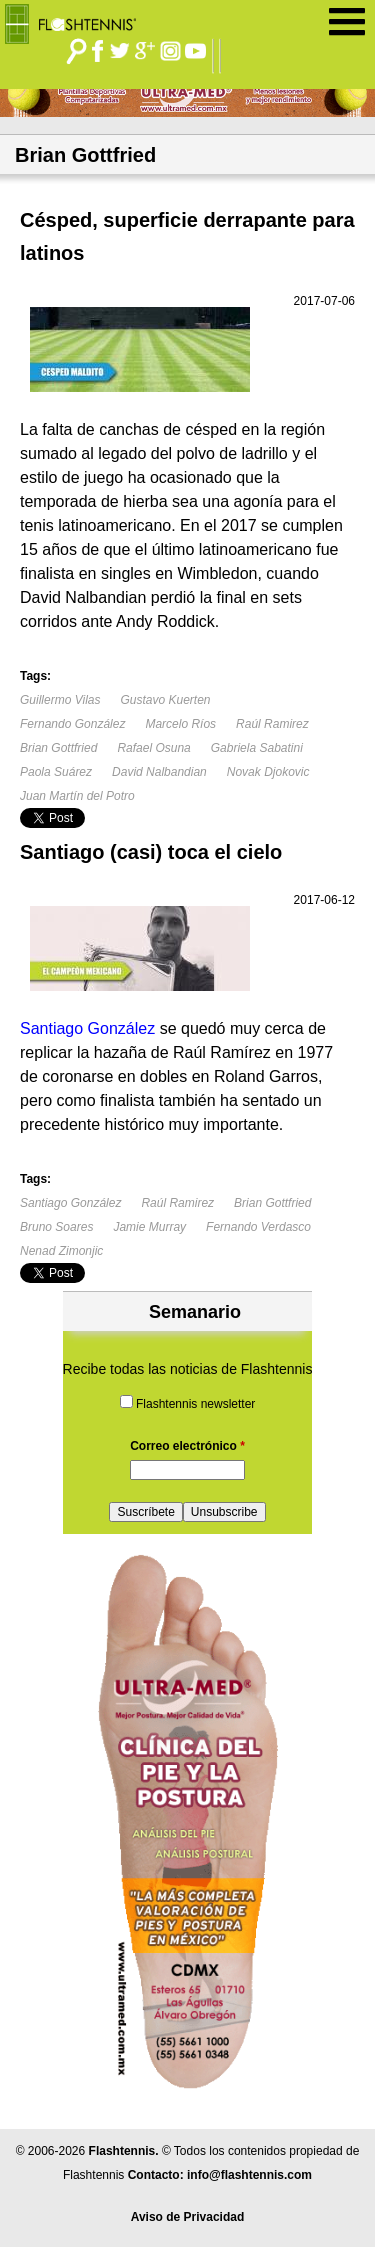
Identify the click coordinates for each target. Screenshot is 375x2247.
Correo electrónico (187, 1446)
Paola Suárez (56, 772)
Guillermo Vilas (60, 700)
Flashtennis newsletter (195, 1404)
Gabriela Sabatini (257, 748)
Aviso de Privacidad (188, 2217)
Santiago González (70, 1203)
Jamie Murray (149, 1227)
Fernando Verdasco (258, 1227)
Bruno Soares (56, 1227)
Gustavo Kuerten (165, 700)
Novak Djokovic (268, 772)
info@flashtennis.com (249, 2175)
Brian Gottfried (58, 748)
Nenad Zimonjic (61, 1251)
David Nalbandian (159, 772)
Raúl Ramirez (272, 724)
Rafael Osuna (153, 748)
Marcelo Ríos (180, 724)
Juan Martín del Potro (77, 796)
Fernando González (72, 724)
